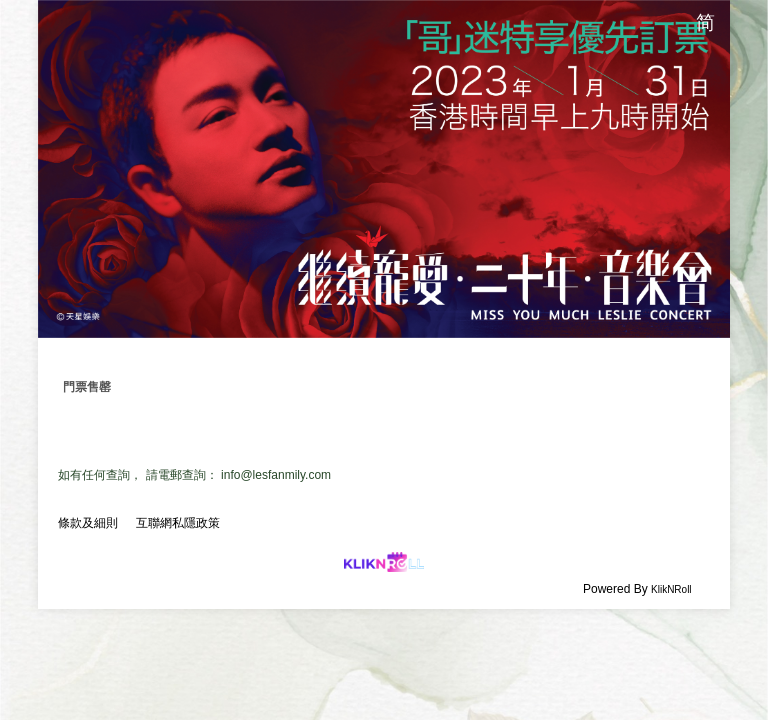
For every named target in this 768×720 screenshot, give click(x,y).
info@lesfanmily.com (276, 475)
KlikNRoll (671, 589)
